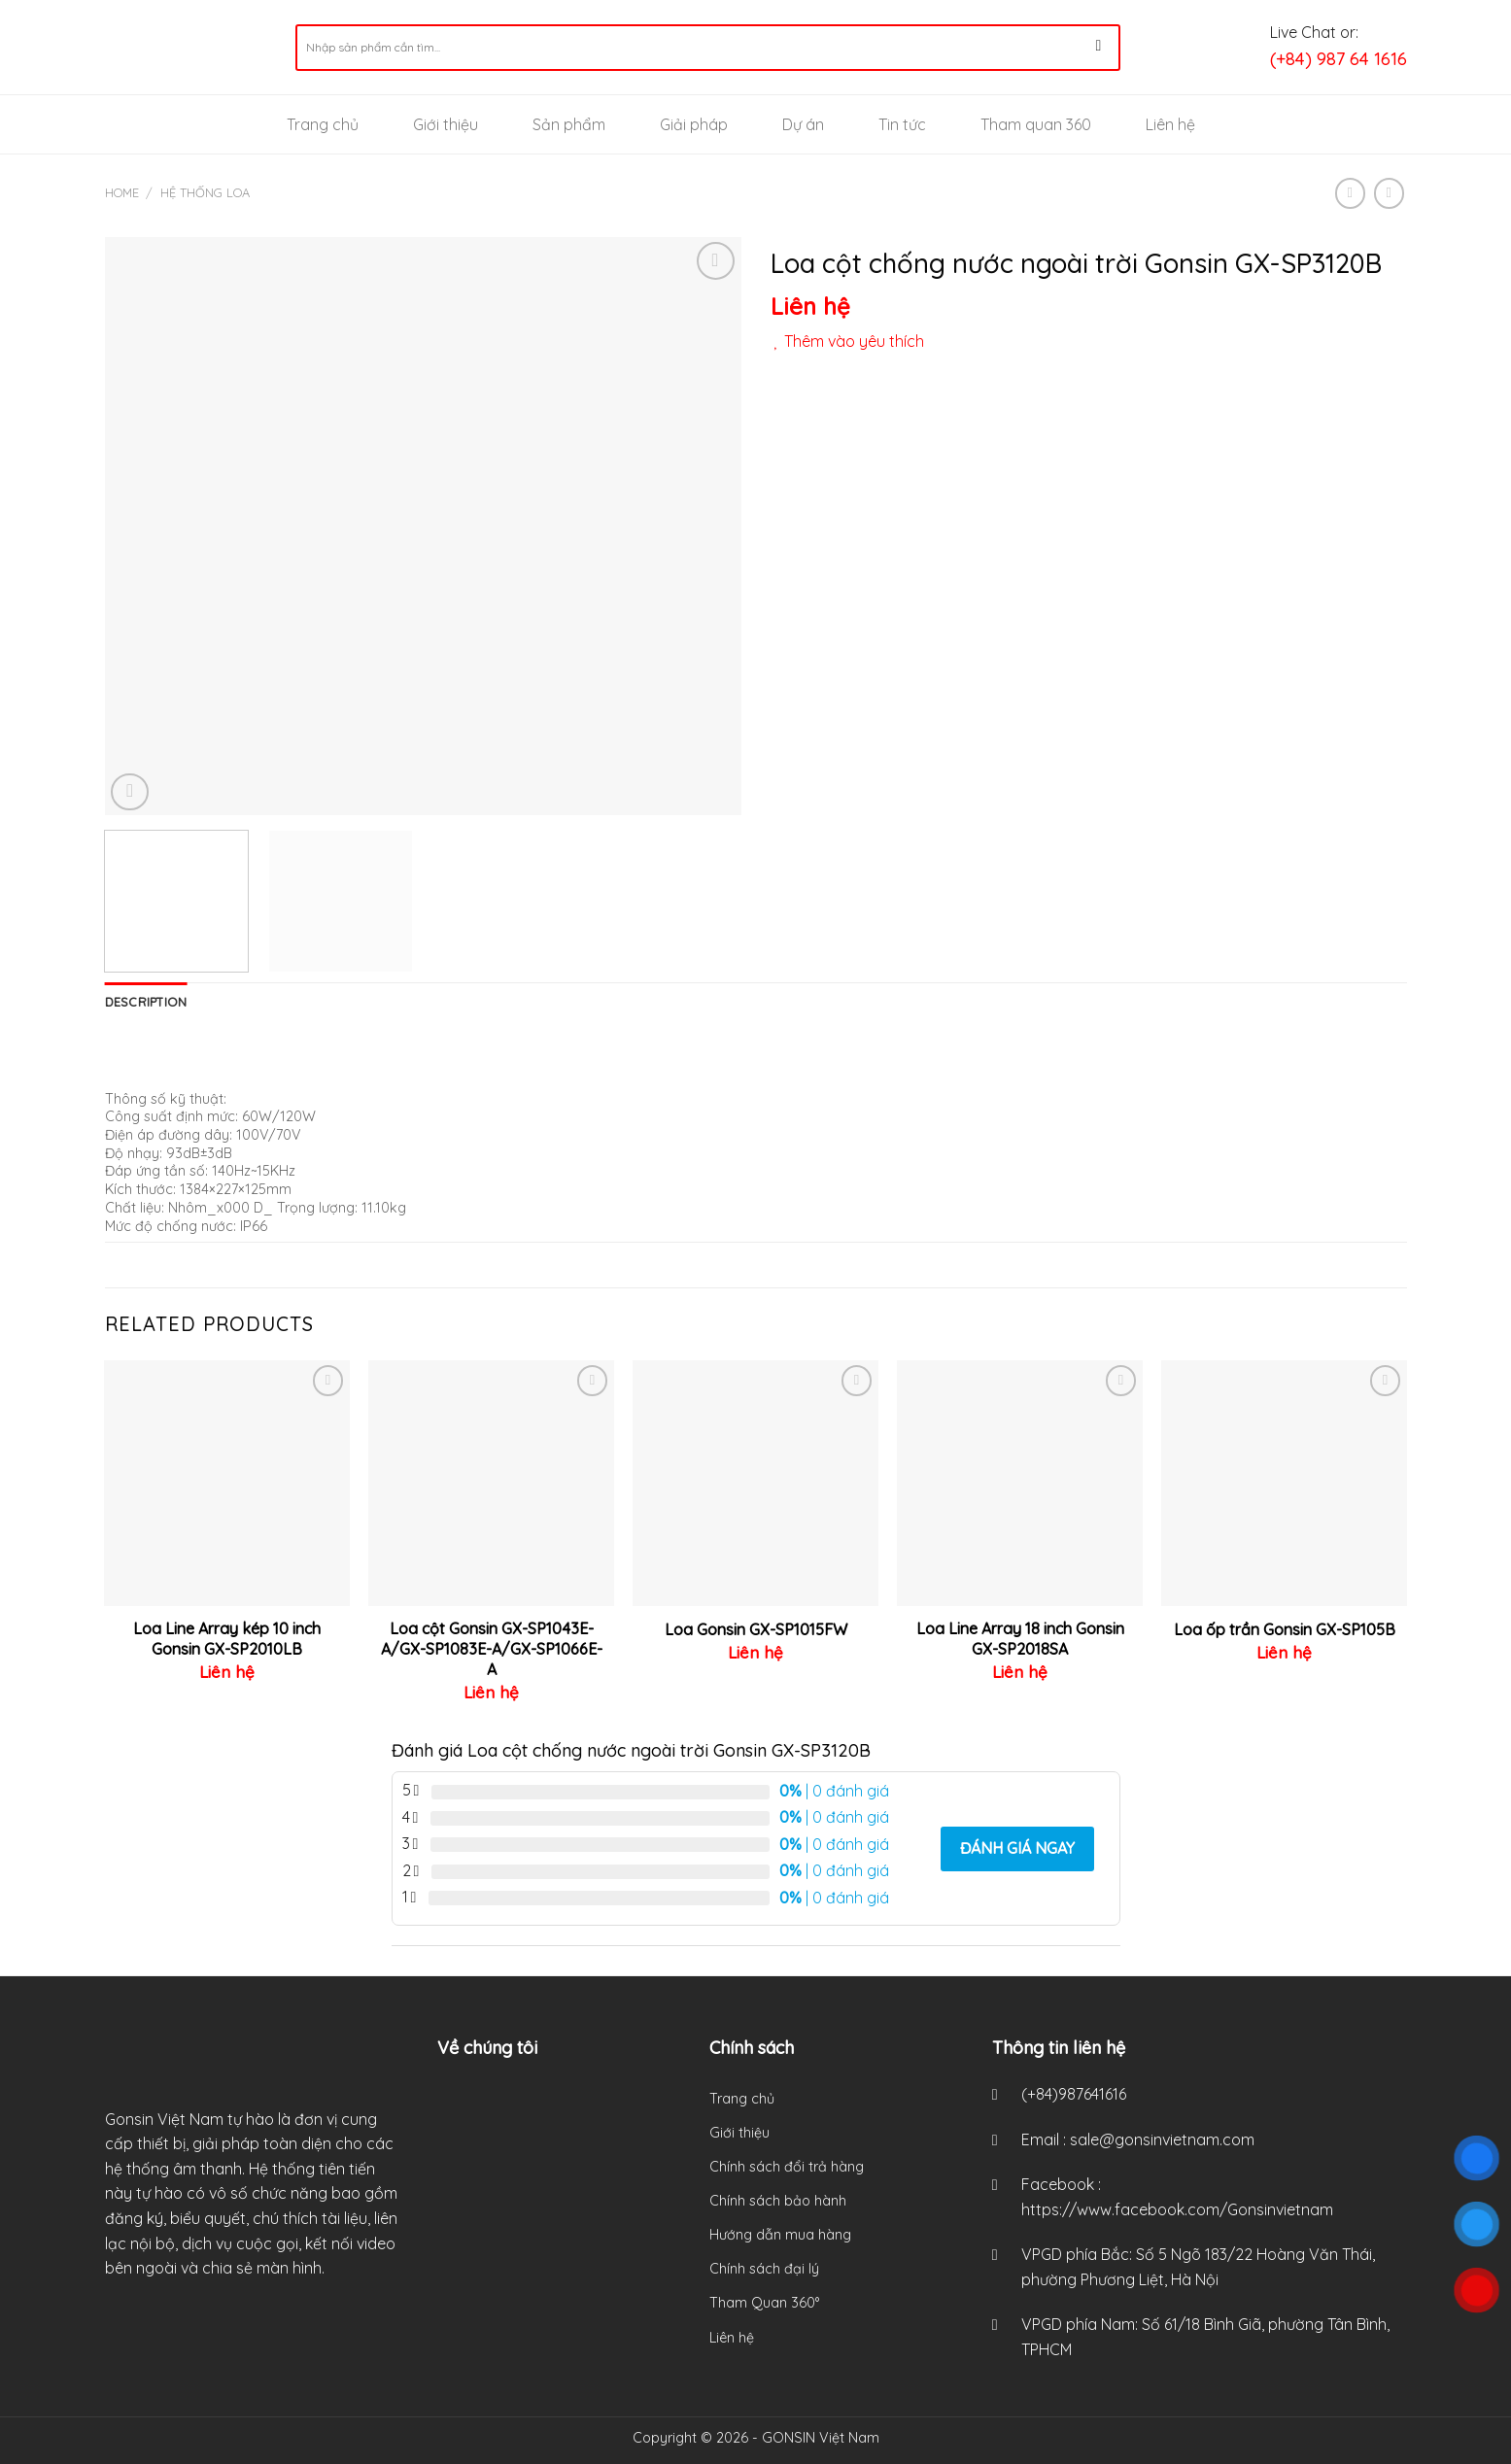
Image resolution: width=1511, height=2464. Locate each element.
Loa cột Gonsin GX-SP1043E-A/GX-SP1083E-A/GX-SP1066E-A (491, 1649)
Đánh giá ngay (1017, 1848)
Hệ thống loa (205, 192)
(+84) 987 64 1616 (1338, 59)
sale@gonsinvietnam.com (1162, 2139)
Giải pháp (694, 124)
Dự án (803, 124)
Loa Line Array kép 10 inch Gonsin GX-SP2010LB (227, 1639)
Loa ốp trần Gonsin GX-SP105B (1284, 1629)
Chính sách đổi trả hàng (786, 2166)
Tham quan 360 (1035, 124)
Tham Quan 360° (764, 2302)
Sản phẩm (568, 124)
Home (122, 192)
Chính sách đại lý (764, 2268)
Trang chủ (323, 124)
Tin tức (902, 124)
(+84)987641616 (1073, 2094)
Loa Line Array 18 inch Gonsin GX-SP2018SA (1020, 1639)
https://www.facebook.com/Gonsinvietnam (1177, 2209)
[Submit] (1098, 47)
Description (146, 1002)
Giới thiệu (445, 124)
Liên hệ (1170, 124)
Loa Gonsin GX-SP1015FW (756, 1629)
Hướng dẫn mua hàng (780, 2234)
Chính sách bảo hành (777, 2200)
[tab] (146, 1001)
